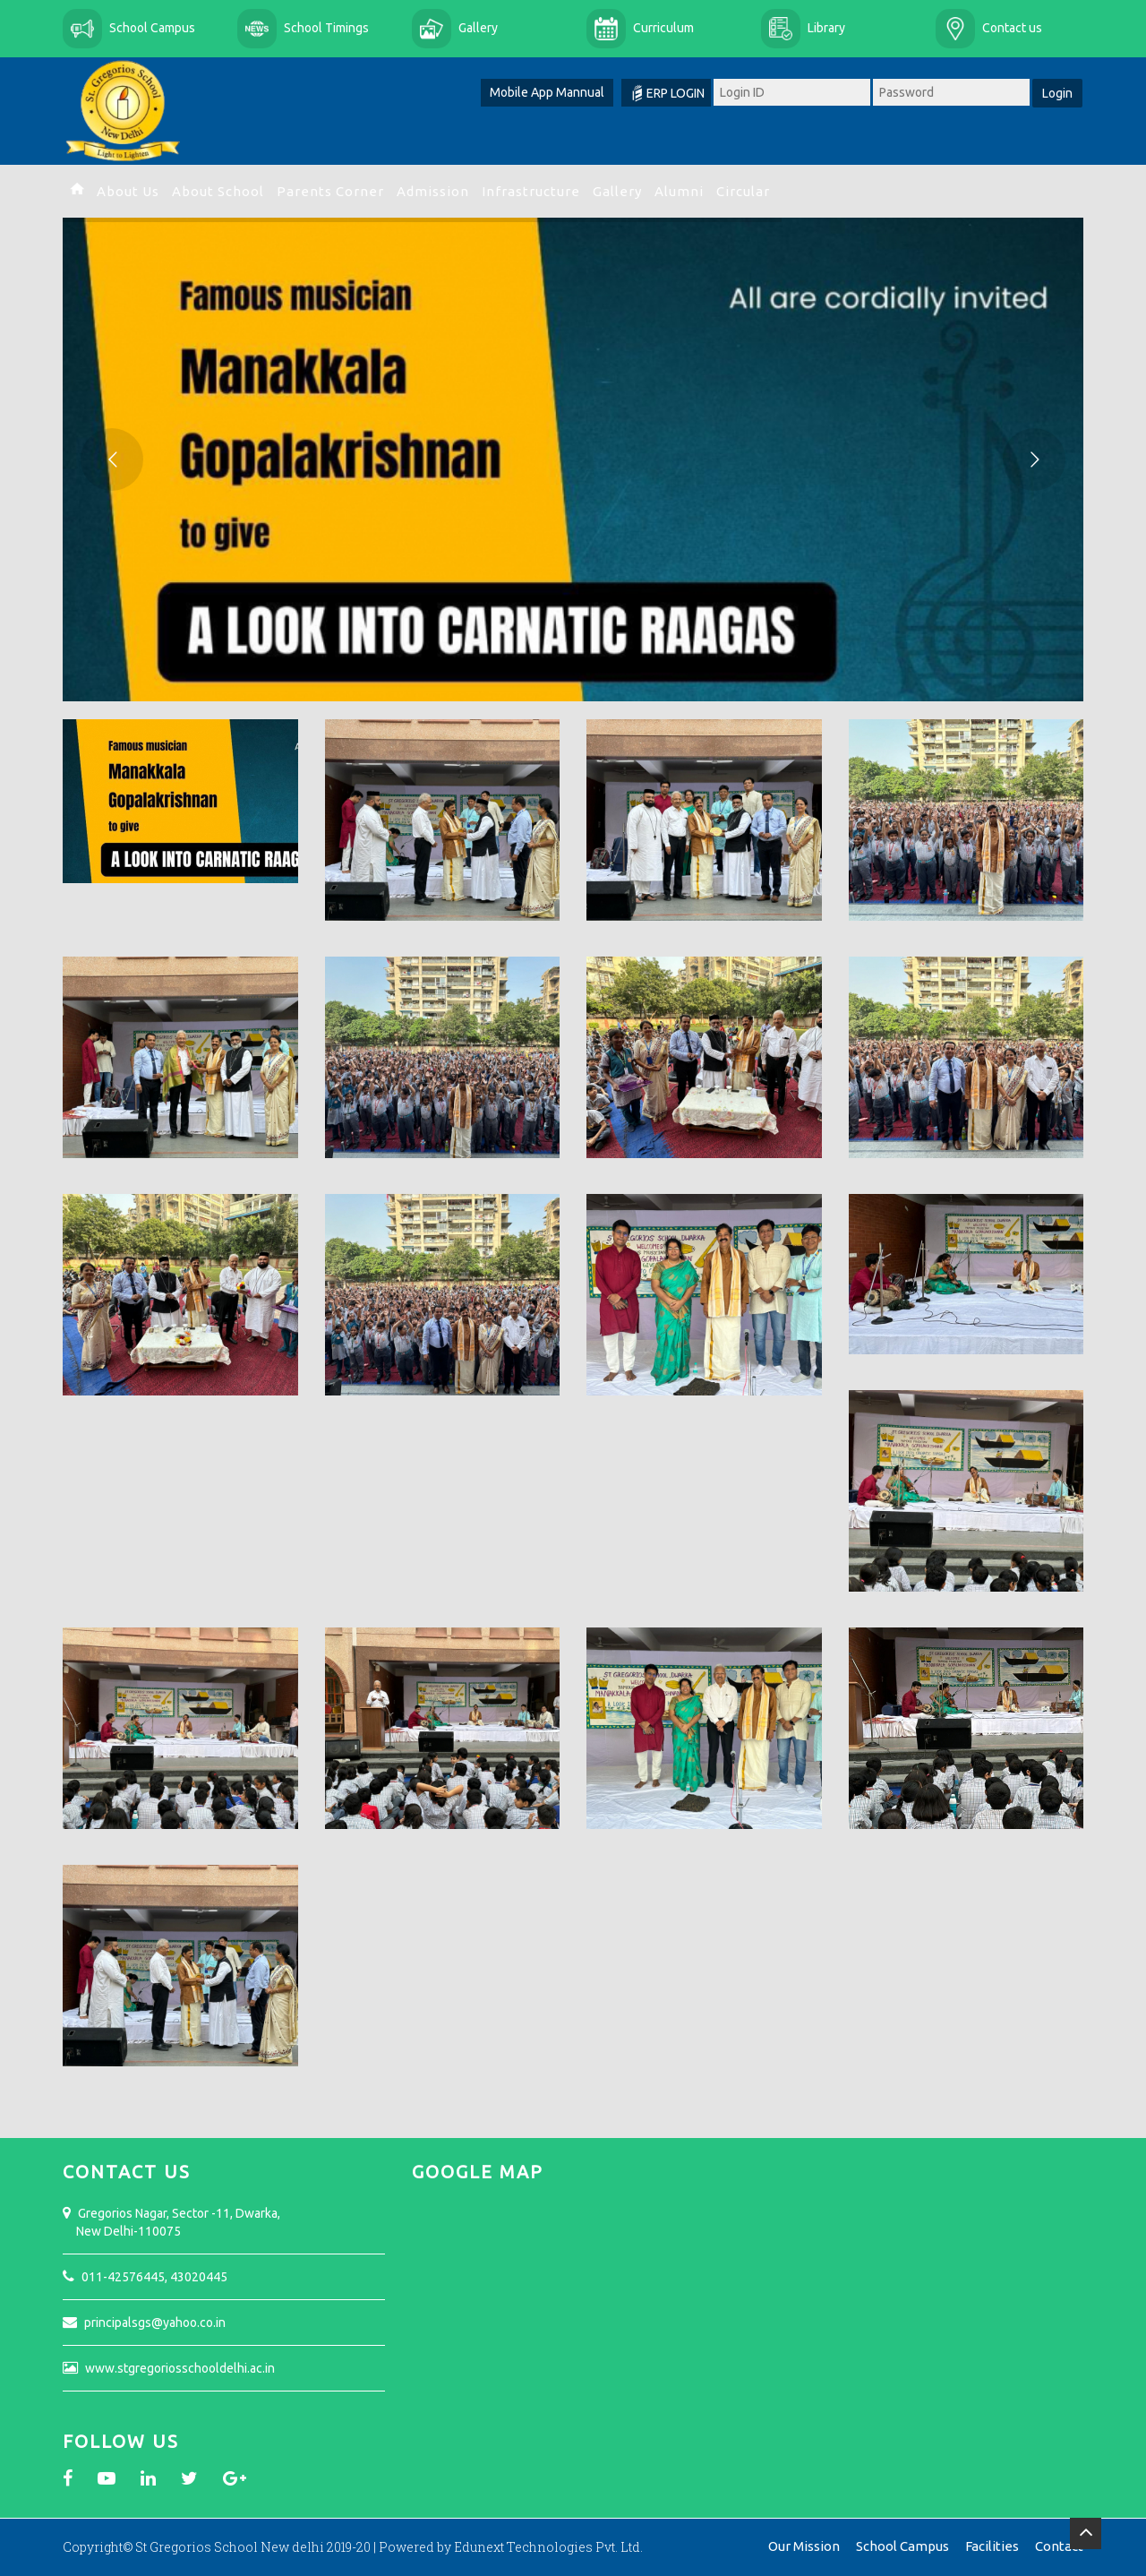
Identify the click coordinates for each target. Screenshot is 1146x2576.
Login (1057, 93)
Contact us (1012, 28)
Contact (1059, 2546)
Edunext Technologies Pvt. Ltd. (548, 2546)
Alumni (679, 191)
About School (218, 191)
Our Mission (804, 2546)
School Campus (152, 28)
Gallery (478, 28)
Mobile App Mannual (547, 92)
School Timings (326, 28)
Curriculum (663, 28)
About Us (128, 191)
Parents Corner (330, 191)
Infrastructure (531, 191)
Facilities (992, 2546)
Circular (743, 191)
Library (826, 28)
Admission (433, 191)
